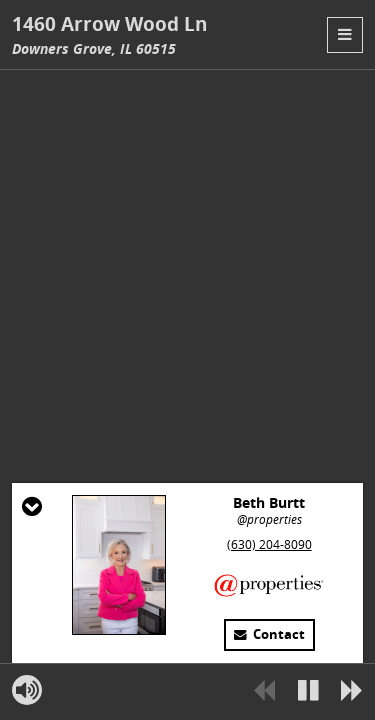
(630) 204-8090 (269, 544)
